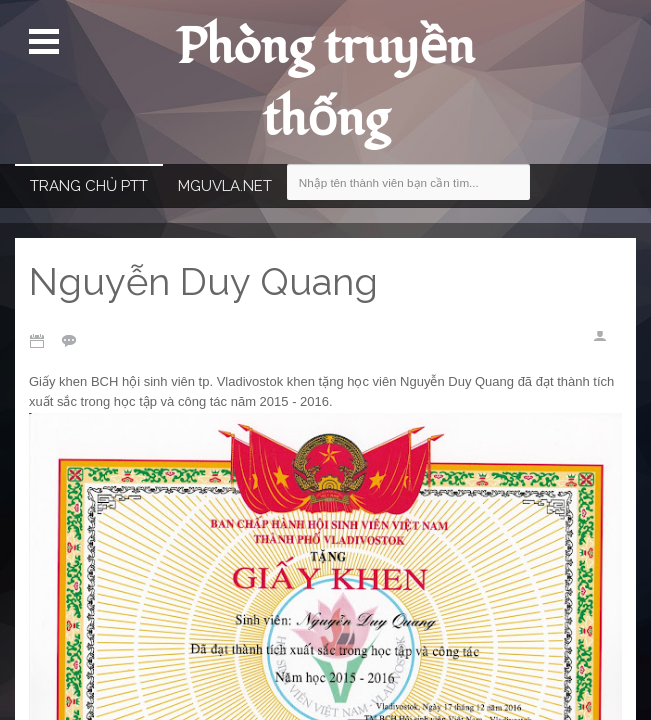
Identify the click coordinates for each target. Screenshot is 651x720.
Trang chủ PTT (89, 186)
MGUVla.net (225, 186)
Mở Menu (46, 42)
